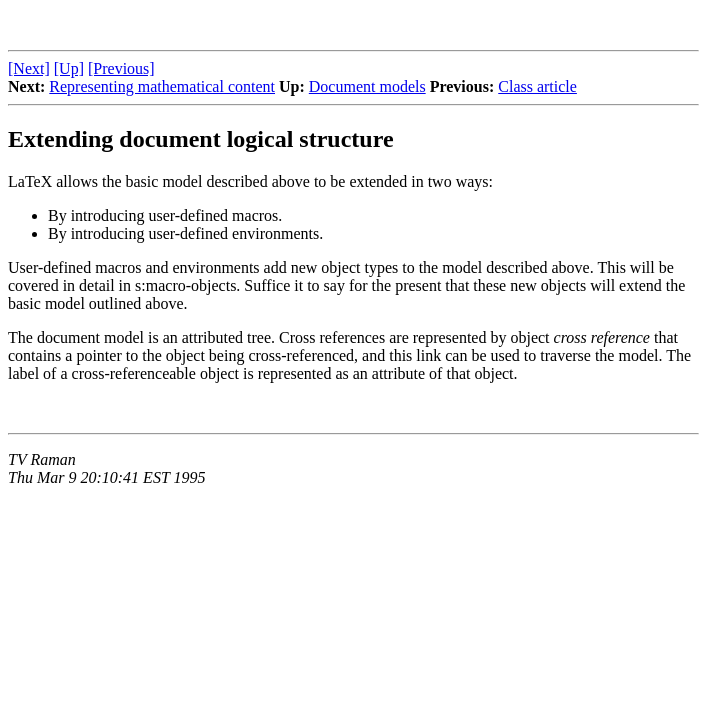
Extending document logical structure (201, 139)
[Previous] (121, 68)
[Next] (29, 68)
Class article (537, 86)
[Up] (69, 68)
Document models (367, 86)
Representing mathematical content (162, 86)
